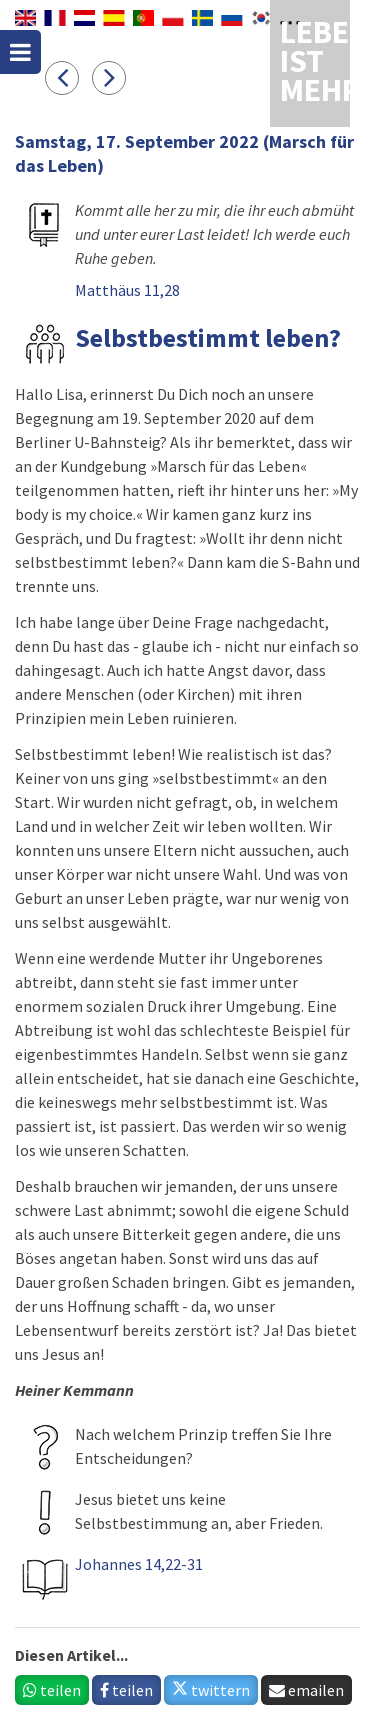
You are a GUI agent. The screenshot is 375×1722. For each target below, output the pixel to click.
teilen (52, 1690)
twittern (211, 1690)
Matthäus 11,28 (127, 290)
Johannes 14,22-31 (139, 1564)
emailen (306, 1690)
